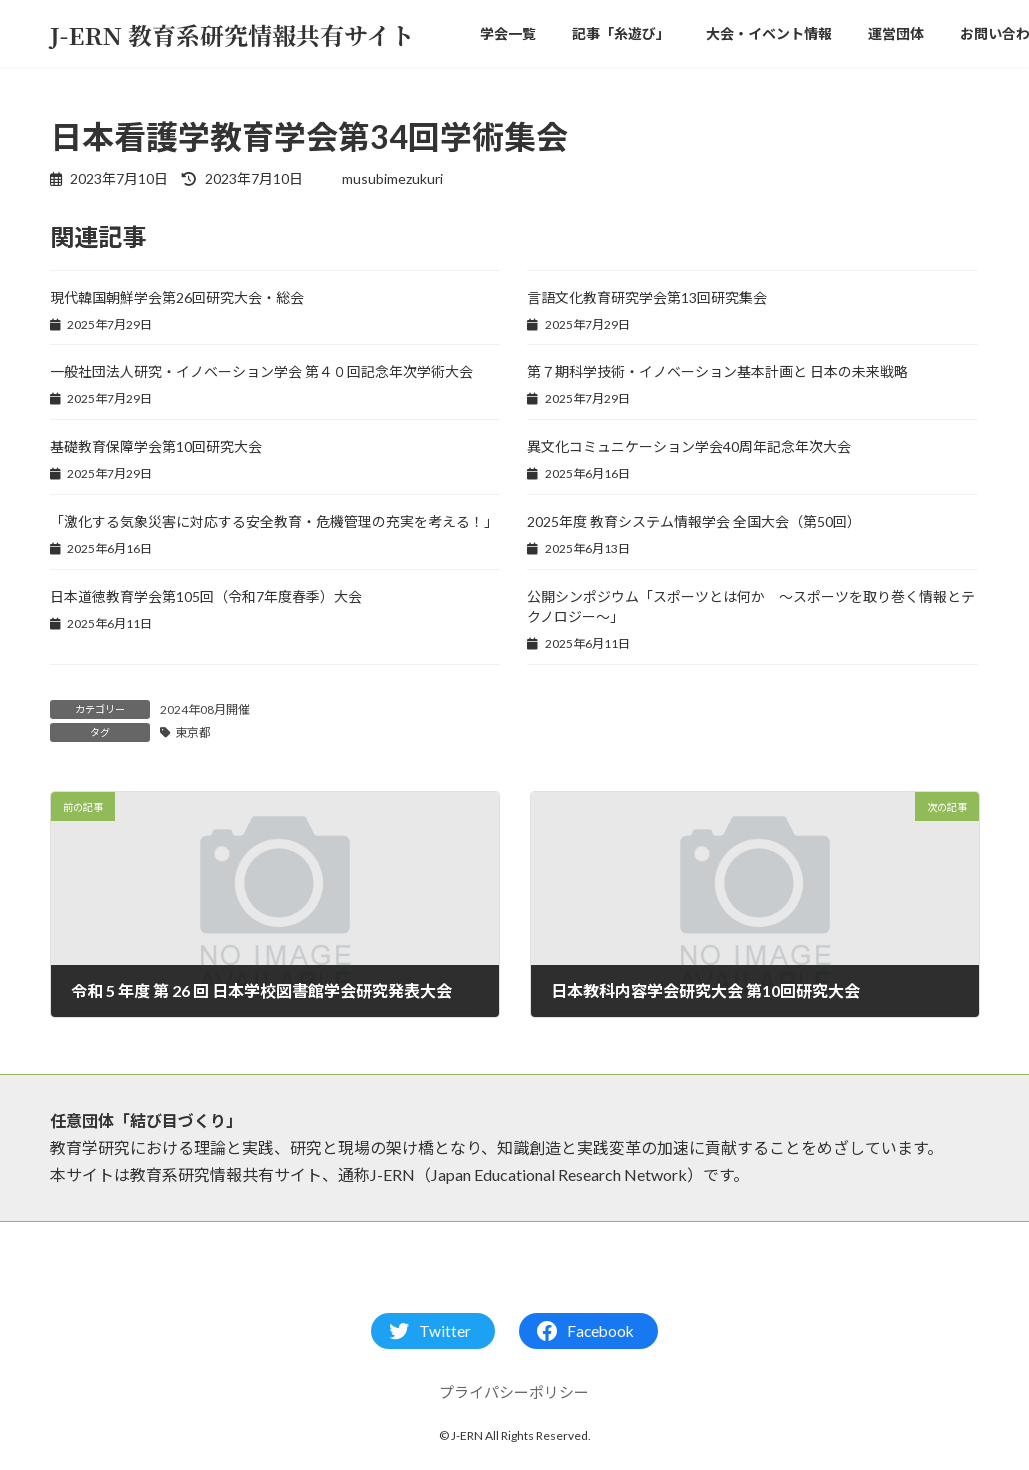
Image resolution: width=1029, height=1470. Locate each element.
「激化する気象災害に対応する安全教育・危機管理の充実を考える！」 (274, 521)
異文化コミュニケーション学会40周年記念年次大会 (689, 446)
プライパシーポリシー (514, 1392)
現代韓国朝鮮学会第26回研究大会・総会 (177, 297)
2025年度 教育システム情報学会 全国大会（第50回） (694, 521)
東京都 (193, 732)
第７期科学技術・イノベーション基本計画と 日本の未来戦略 (717, 371)
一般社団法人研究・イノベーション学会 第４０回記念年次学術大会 (261, 371)
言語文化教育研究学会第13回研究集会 (647, 297)
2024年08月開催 (205, 709)
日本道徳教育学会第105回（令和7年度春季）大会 (206, 596)
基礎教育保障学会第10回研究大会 (156, 446)
